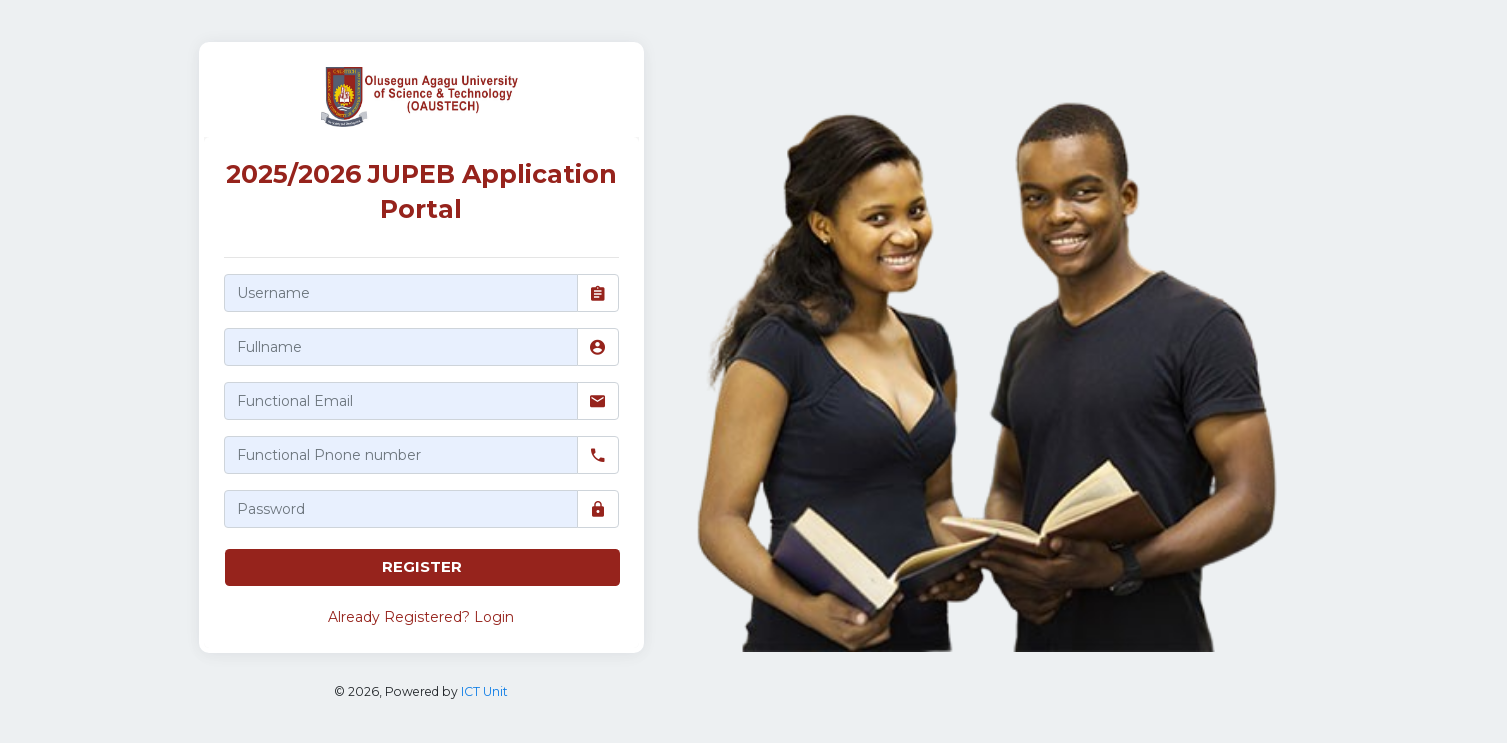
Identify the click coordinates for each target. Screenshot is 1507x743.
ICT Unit (484, 691)
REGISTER (422, 566)
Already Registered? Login (421, 617)
